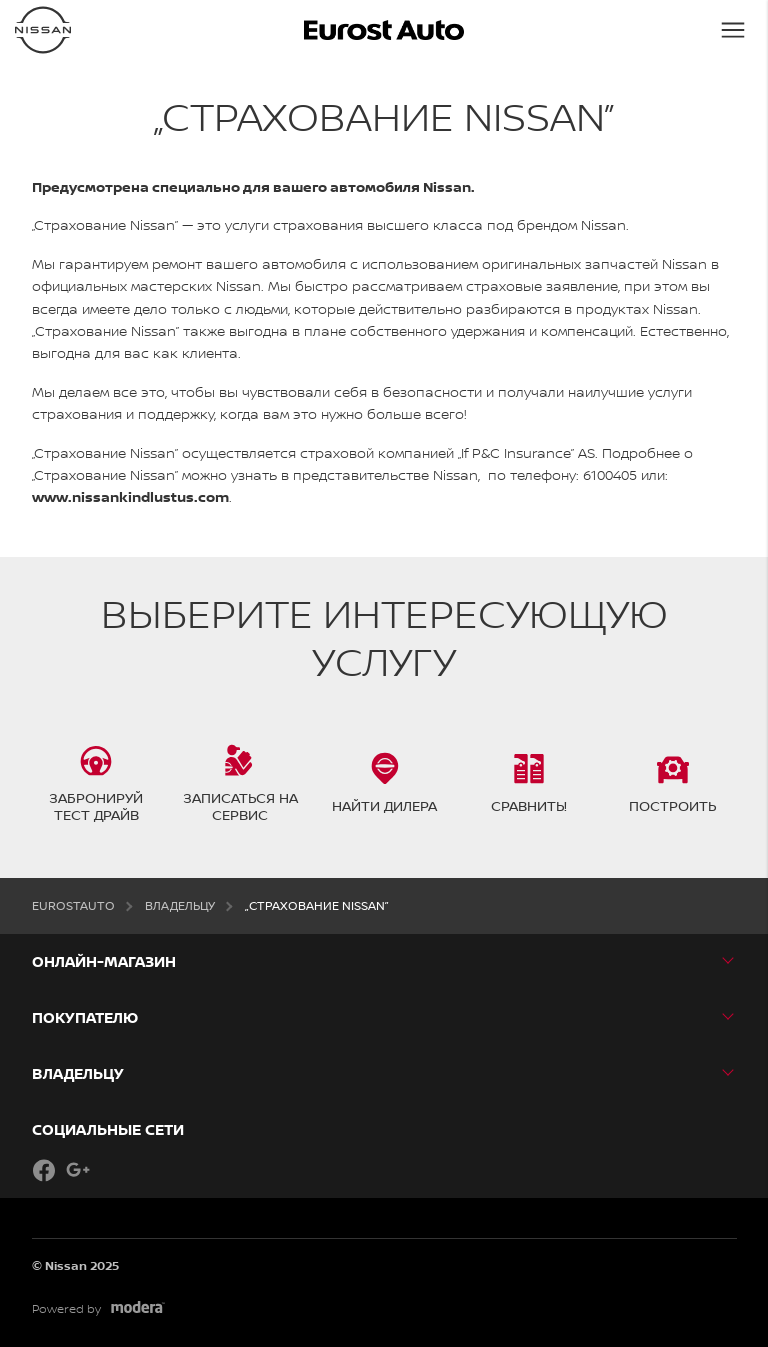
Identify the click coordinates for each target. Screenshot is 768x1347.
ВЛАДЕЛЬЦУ (78, 1073)
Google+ (78, 1170)
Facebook (44, 1170)
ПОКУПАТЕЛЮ (85, 1017)
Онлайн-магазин (104, 961)
